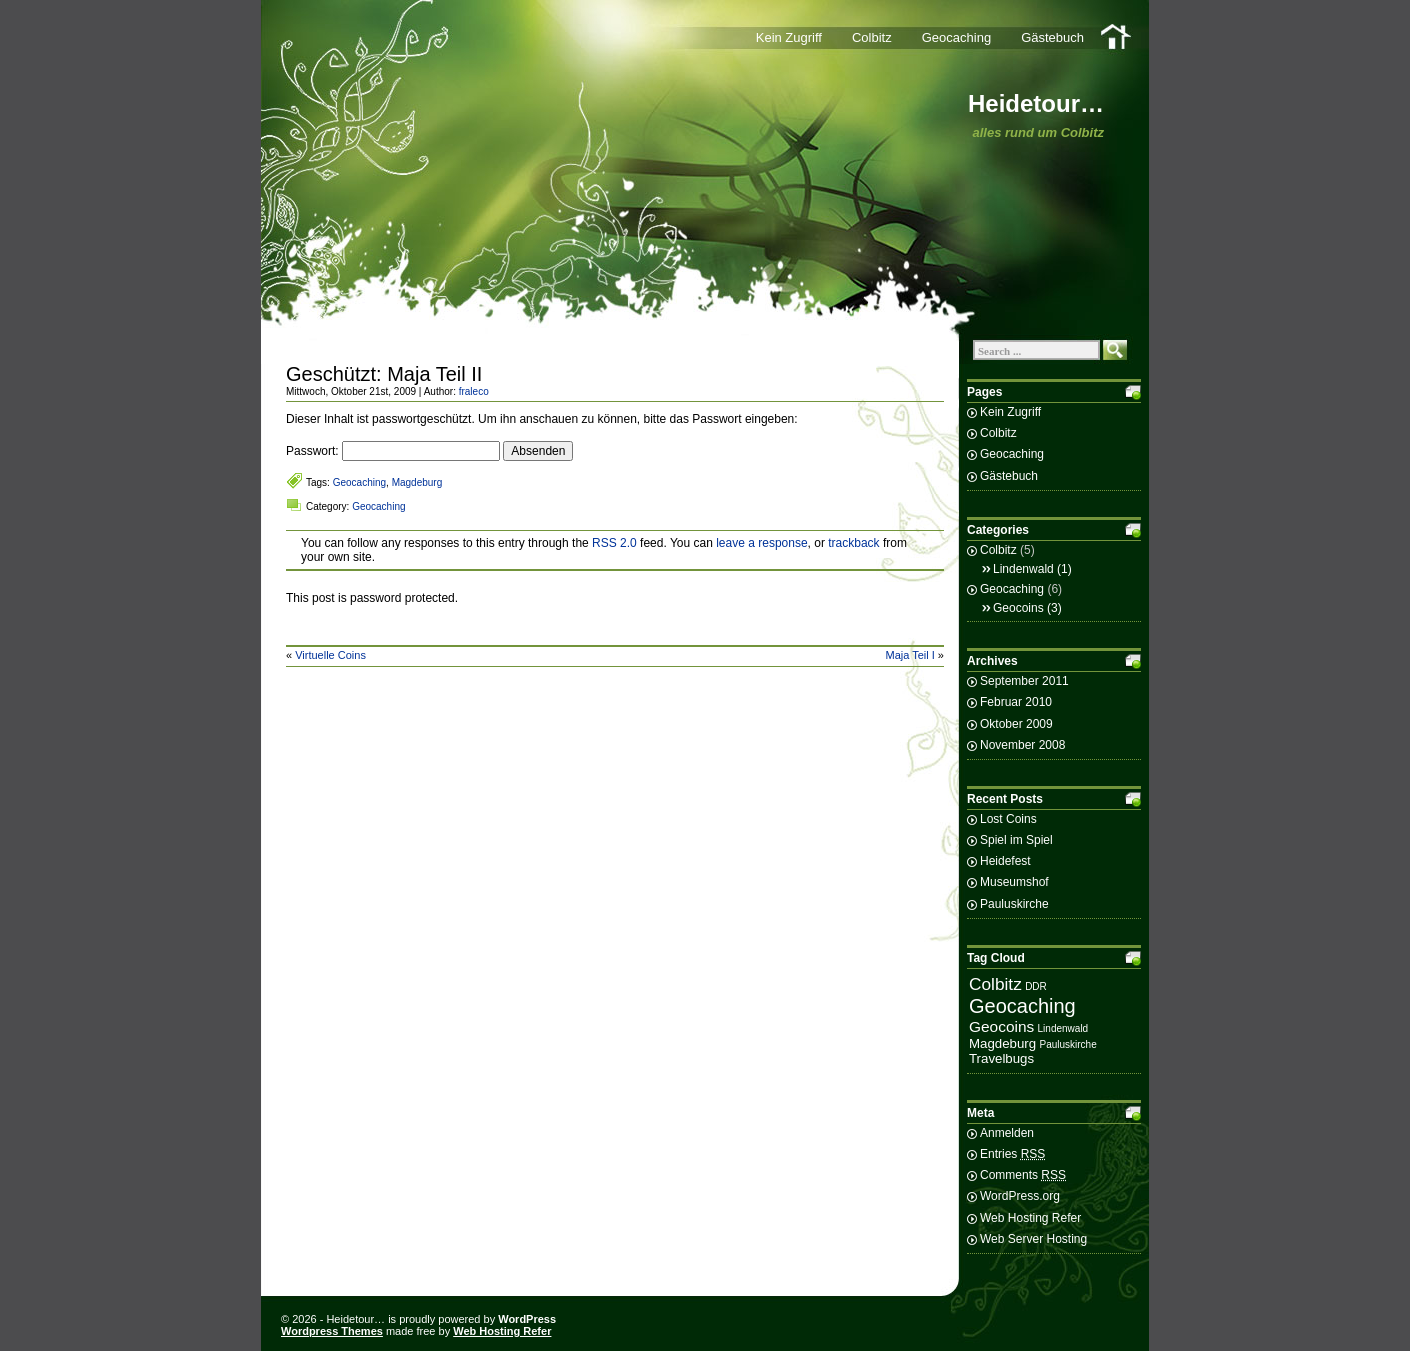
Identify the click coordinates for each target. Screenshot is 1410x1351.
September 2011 (1024, 681)
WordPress (527, 1319)
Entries (1012, 1154)
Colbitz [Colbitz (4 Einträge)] (995, 984)
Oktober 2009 (1016, 724)
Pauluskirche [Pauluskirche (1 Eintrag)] (1067, 1044)
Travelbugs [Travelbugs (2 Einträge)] (1001, 1058)
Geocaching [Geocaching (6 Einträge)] (1022, 1006)
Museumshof (1014, 882)
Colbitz (872, 37)
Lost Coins (1008, 819)
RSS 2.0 (614, 543)
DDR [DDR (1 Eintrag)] (1036, 986)
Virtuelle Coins (330, 655)
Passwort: (393, 451)
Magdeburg (417, 482)
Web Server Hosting (1033, 1239)
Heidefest (1005, 861)
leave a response (761, 543)
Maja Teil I (909, 655)
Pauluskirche (1014, 904)
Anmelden (1007, 1133)
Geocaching (956, 37)
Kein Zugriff (789, 37)
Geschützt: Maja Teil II (384, 374)
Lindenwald (1023, 569)
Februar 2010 (1016, 702)
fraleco (474, 391)
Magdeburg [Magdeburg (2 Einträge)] (1002, 1043)
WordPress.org (1020, 1196)
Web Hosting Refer (1030, 1218)
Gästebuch (1052, 37)
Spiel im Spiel (1016, 840)
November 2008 (1022, 745)
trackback (853, 543)
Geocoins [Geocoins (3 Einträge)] (1001, 1026)
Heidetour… (1036, 103)
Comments (1023, 1175)
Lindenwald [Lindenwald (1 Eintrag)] (1063, 1028)
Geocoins (1018, 608)
